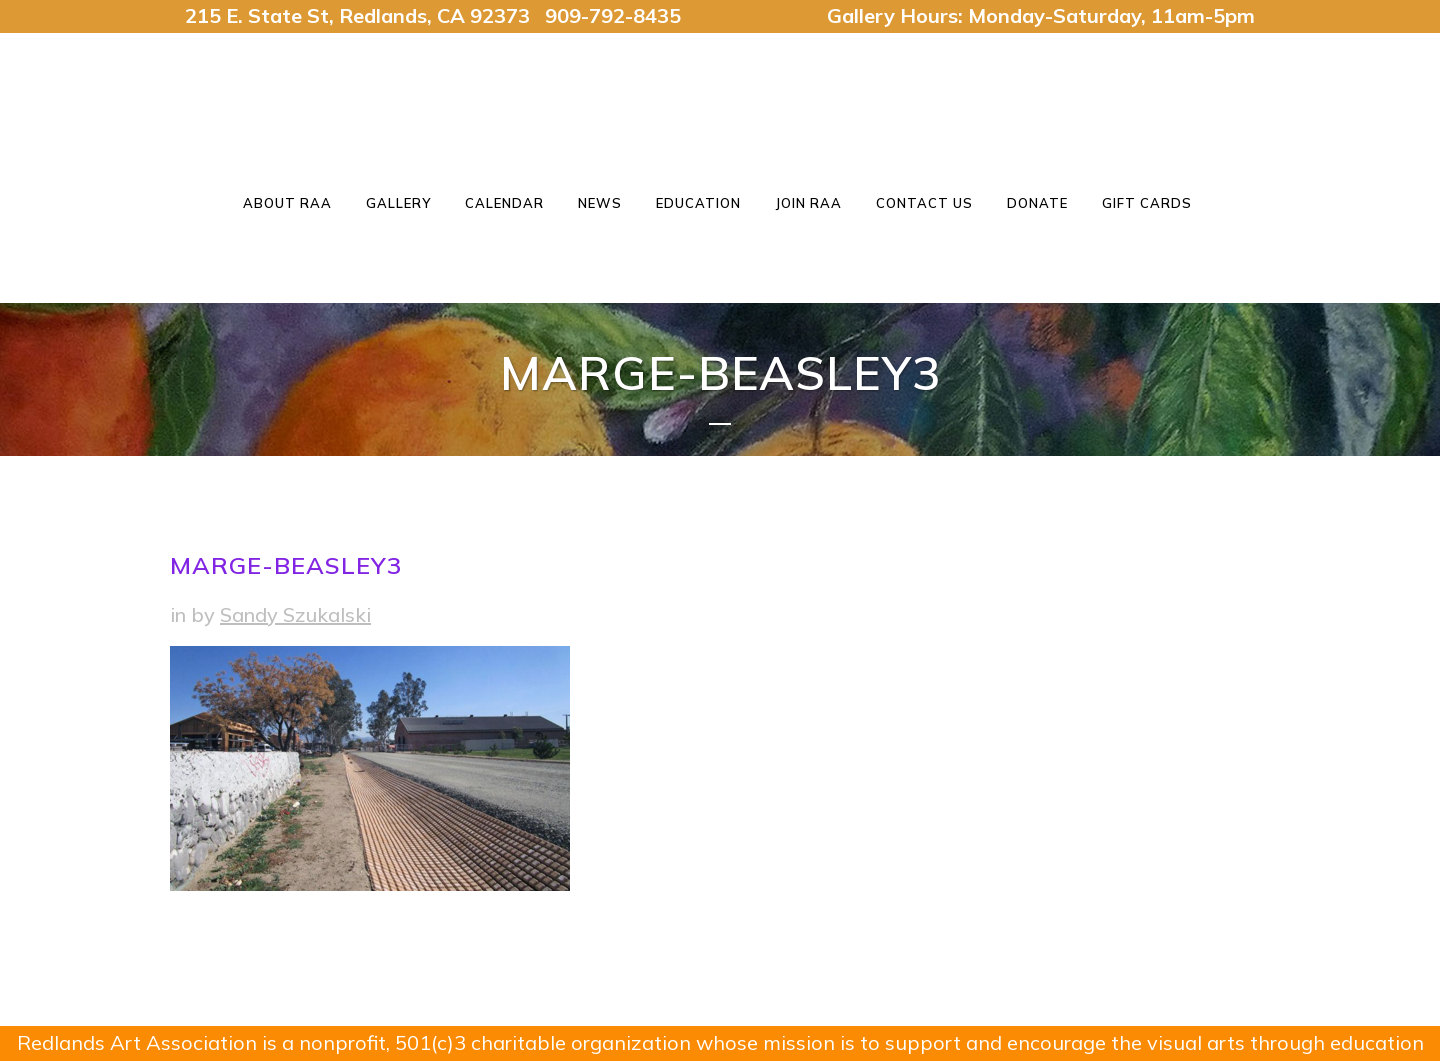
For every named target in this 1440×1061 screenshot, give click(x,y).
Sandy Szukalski (295, 614)
